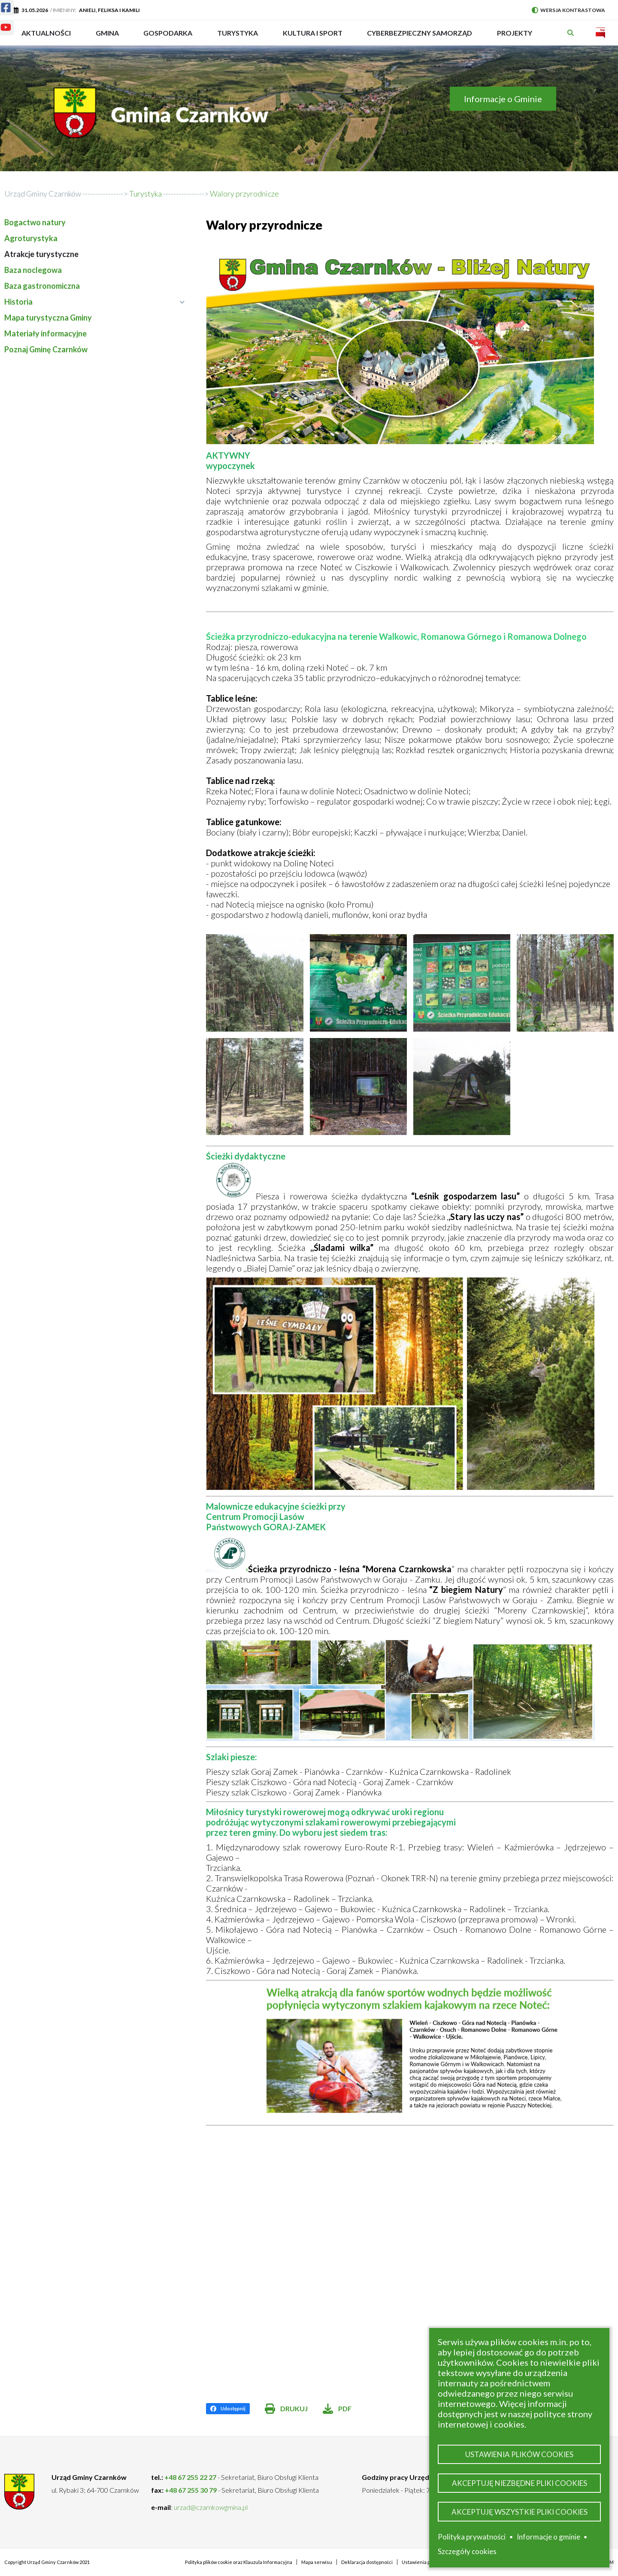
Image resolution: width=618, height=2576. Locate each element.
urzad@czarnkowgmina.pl (211, 2507)
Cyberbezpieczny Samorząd (419, 37)
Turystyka (237, 37)
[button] (254, 982)
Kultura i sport (312, 37)
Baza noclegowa (33, 270)
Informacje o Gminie (503, 99)
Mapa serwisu (316, 2562)
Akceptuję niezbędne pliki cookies (519, 2481)
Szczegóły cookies (467, 2551)
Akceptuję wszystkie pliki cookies (519, 2510)
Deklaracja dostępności (367, 2562)
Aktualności (46, 33)
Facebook (0, 2)
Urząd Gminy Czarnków (42, 193)
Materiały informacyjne (45, 333)
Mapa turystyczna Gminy (48, 317)
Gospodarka (167, 37)
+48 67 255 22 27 (190, 2477)
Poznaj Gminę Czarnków (46, 349)
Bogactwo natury (35, 222)
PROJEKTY (514, 37)
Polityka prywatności (472, 2536)
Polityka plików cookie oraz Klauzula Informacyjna (238, 2562)
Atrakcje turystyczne (41, 254)
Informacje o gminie (548, 2537)
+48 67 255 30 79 (191, 2490)
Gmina (110, 37)
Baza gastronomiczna (42, 286)
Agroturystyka (31, 238)
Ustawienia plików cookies (519, 2451)
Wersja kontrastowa (568, 10)
